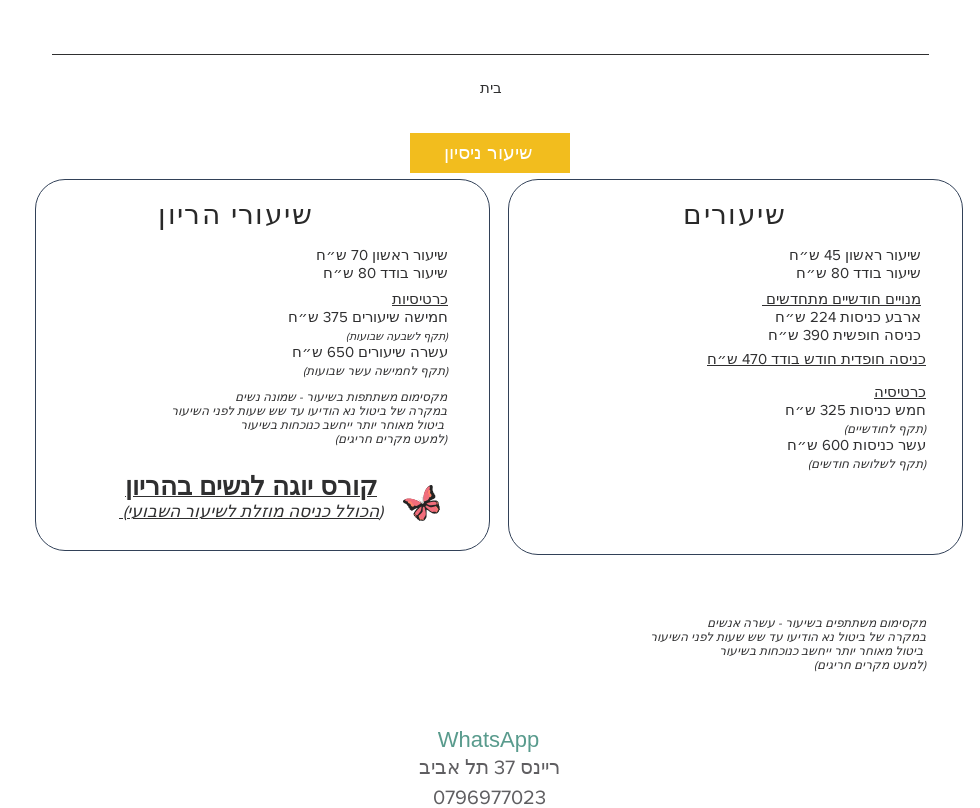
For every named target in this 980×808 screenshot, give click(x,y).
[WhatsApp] (488, 739)
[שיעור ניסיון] (490, 153)
